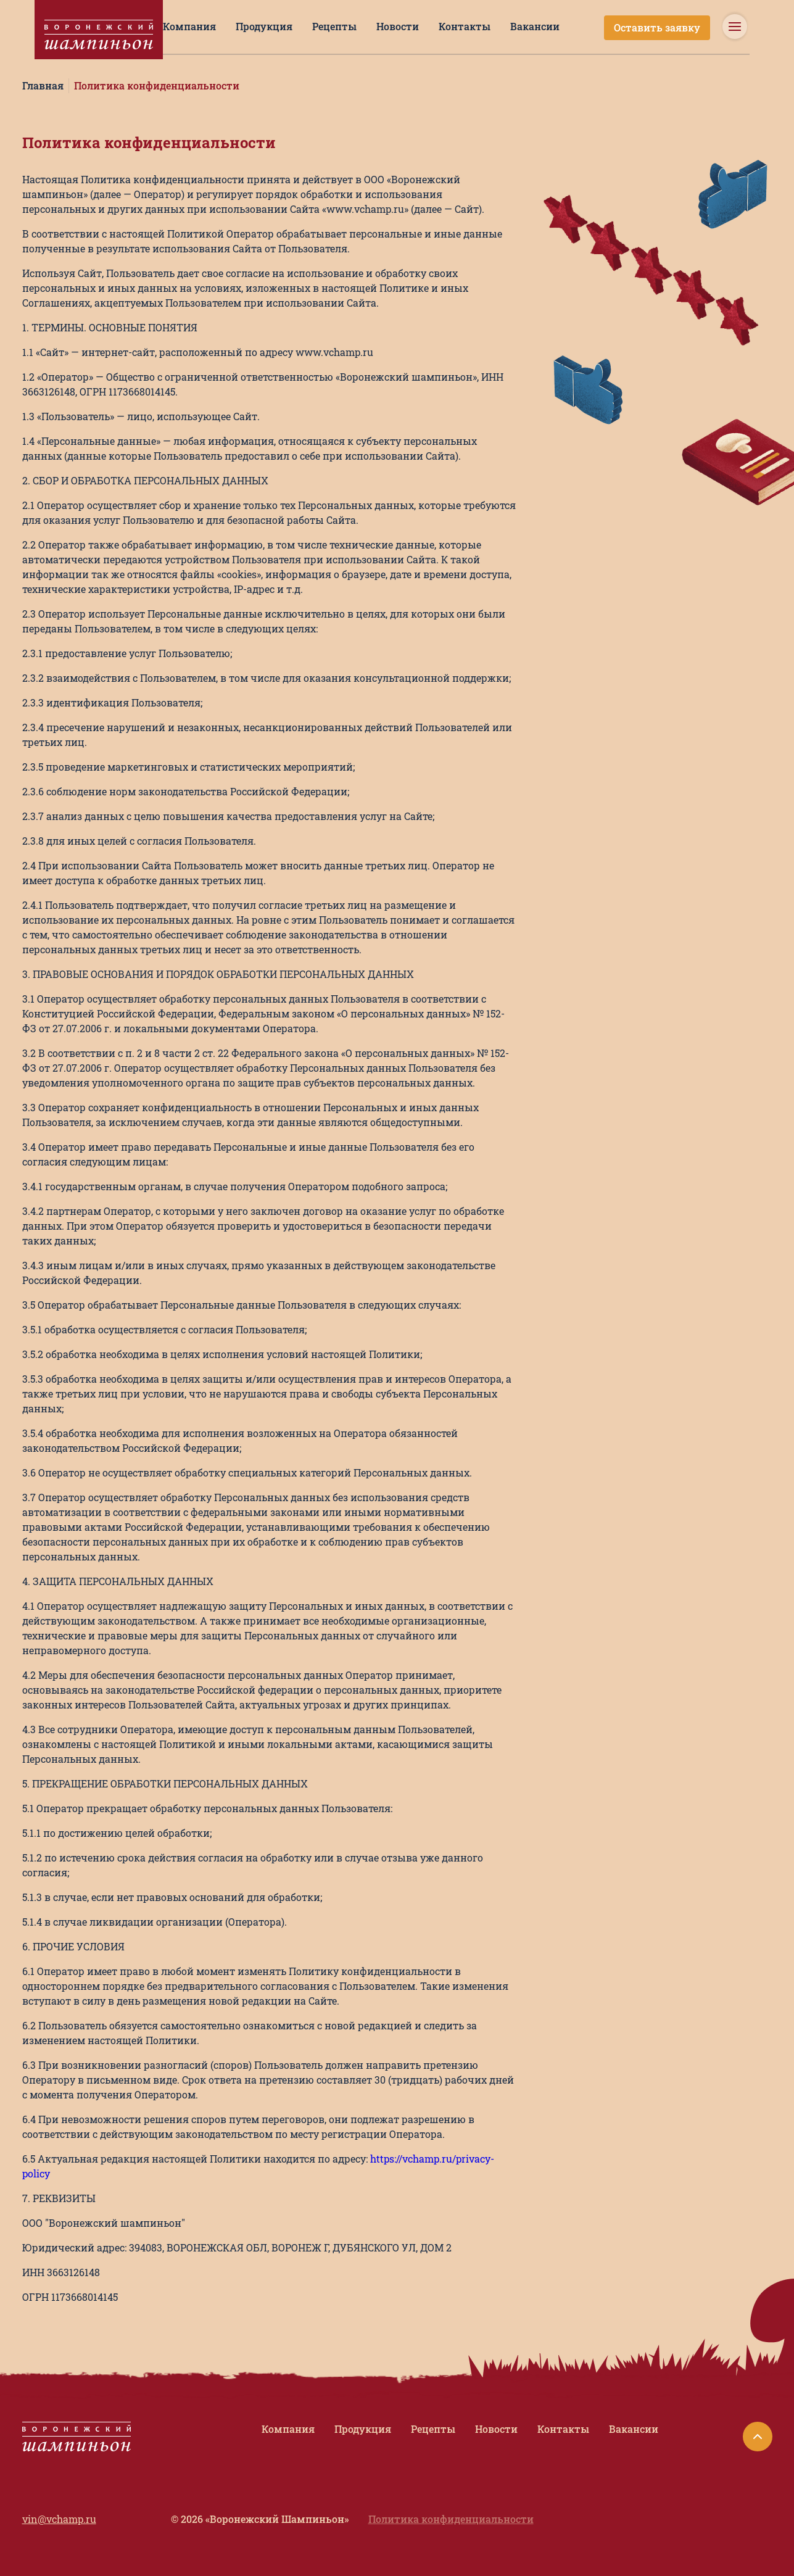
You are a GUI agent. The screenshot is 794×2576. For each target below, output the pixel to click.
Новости (397, 26)
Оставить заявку (657, 27)
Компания (189, 26)
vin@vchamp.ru (59, 2518)
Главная (43, 85)
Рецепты (334, 26)
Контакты (464, 26)
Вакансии (535, 26)
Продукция (264, 26)
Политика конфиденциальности (156, 85)
